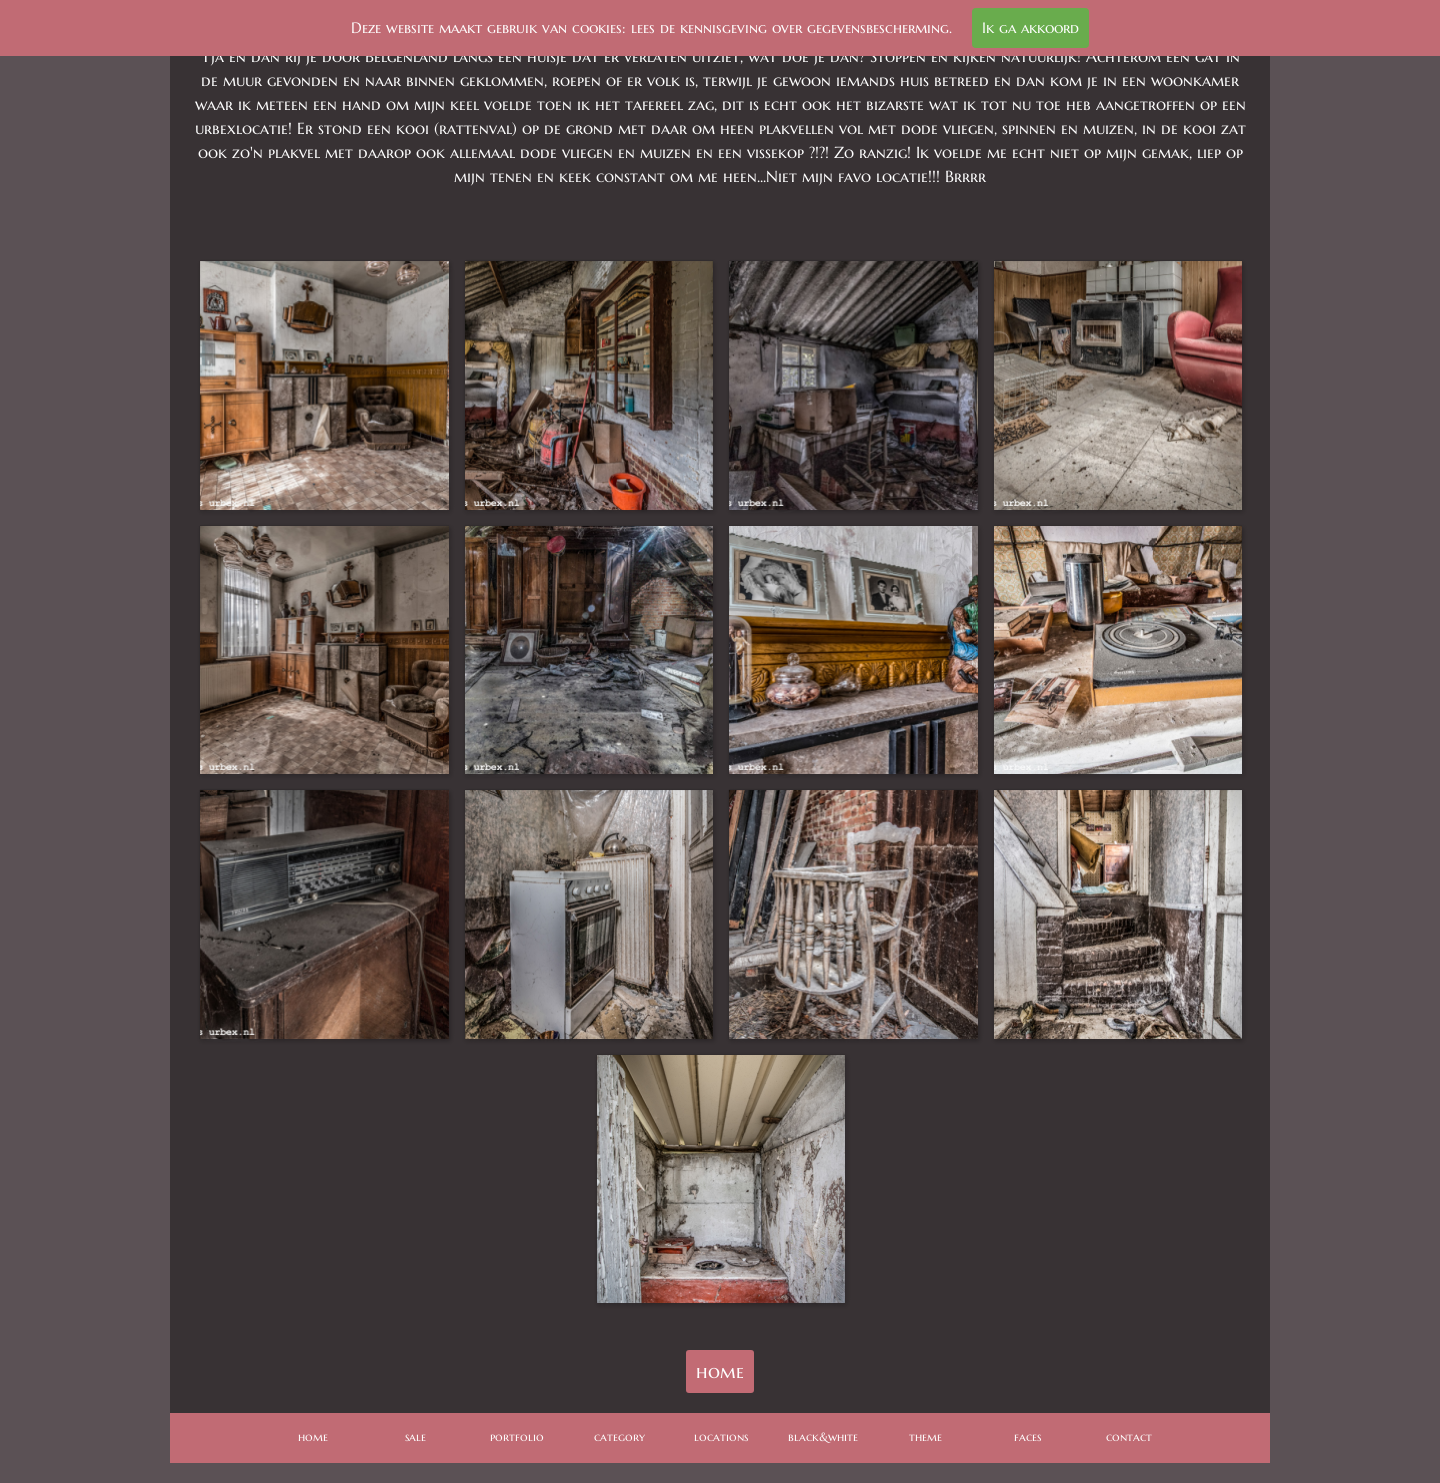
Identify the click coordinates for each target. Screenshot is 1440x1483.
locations (721, 1436)
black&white (823, 1436)
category (619, 1436)
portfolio (517, 1436)
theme (925, 1436)
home (720, 1371)
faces (1027, 1436)
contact (1129, 1436)
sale (415, 1436)
